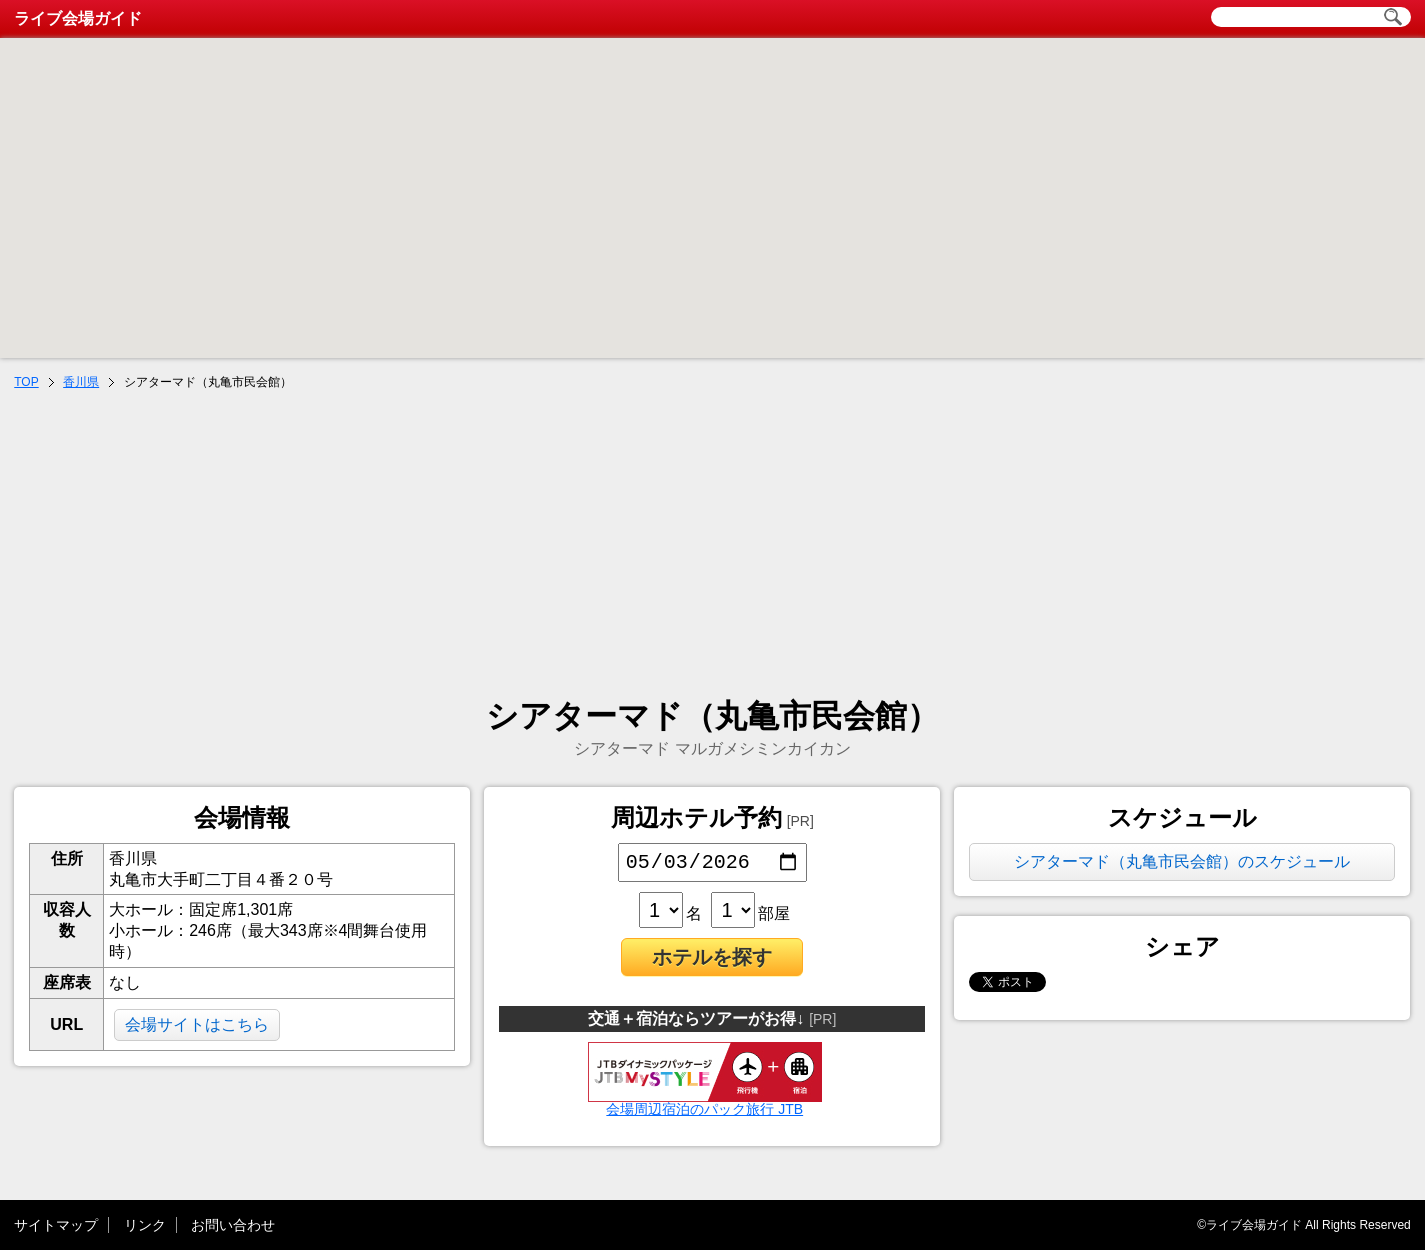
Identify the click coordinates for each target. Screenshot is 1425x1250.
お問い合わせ (233, 1225)
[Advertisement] (713, 546)
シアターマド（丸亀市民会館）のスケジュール (1182, 861)
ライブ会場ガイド (78, 18)
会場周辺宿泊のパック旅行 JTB (705, 1106)
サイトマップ (56, 1225)
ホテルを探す (712, 961)
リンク (145, 1225)
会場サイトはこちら (197, 1024)
